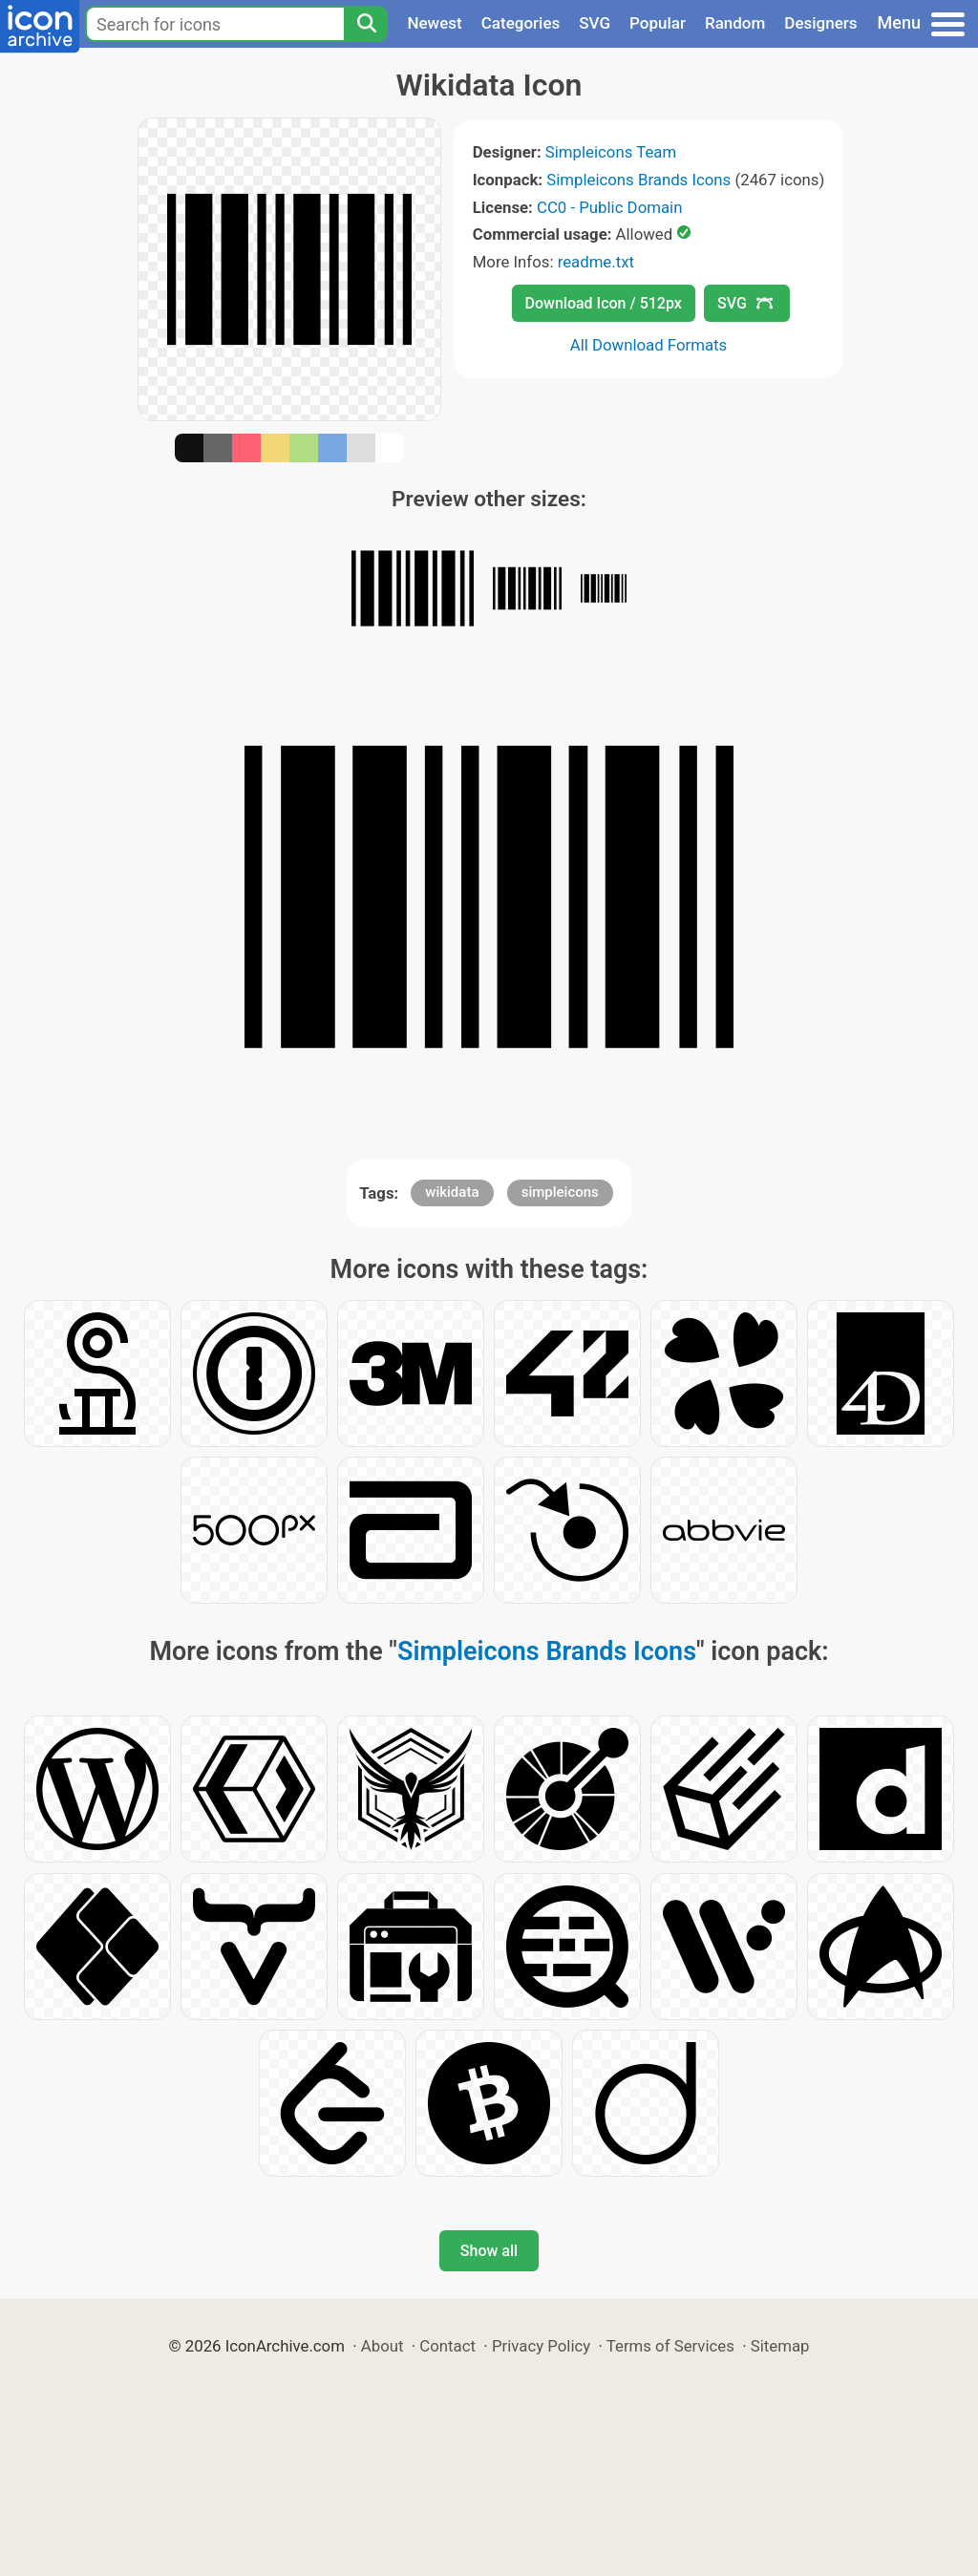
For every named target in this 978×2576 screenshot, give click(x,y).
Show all (489, 2251)
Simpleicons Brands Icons (638, 179)
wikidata (451, 1192)
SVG (594, 22)
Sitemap (780, 2345)
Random (735, 22)
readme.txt (596, 261)
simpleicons (560, 1192)
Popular (657, 22)
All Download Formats (649, 344)
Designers (820, 22)
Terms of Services (670, 2345)
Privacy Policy (541, 2345)
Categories (521, 22)
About (382, 2345)
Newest (434, 22)
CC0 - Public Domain (609, 207)
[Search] (366, 24)
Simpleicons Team (610, 151)
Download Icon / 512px (603, 303)
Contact (447, 2345)
